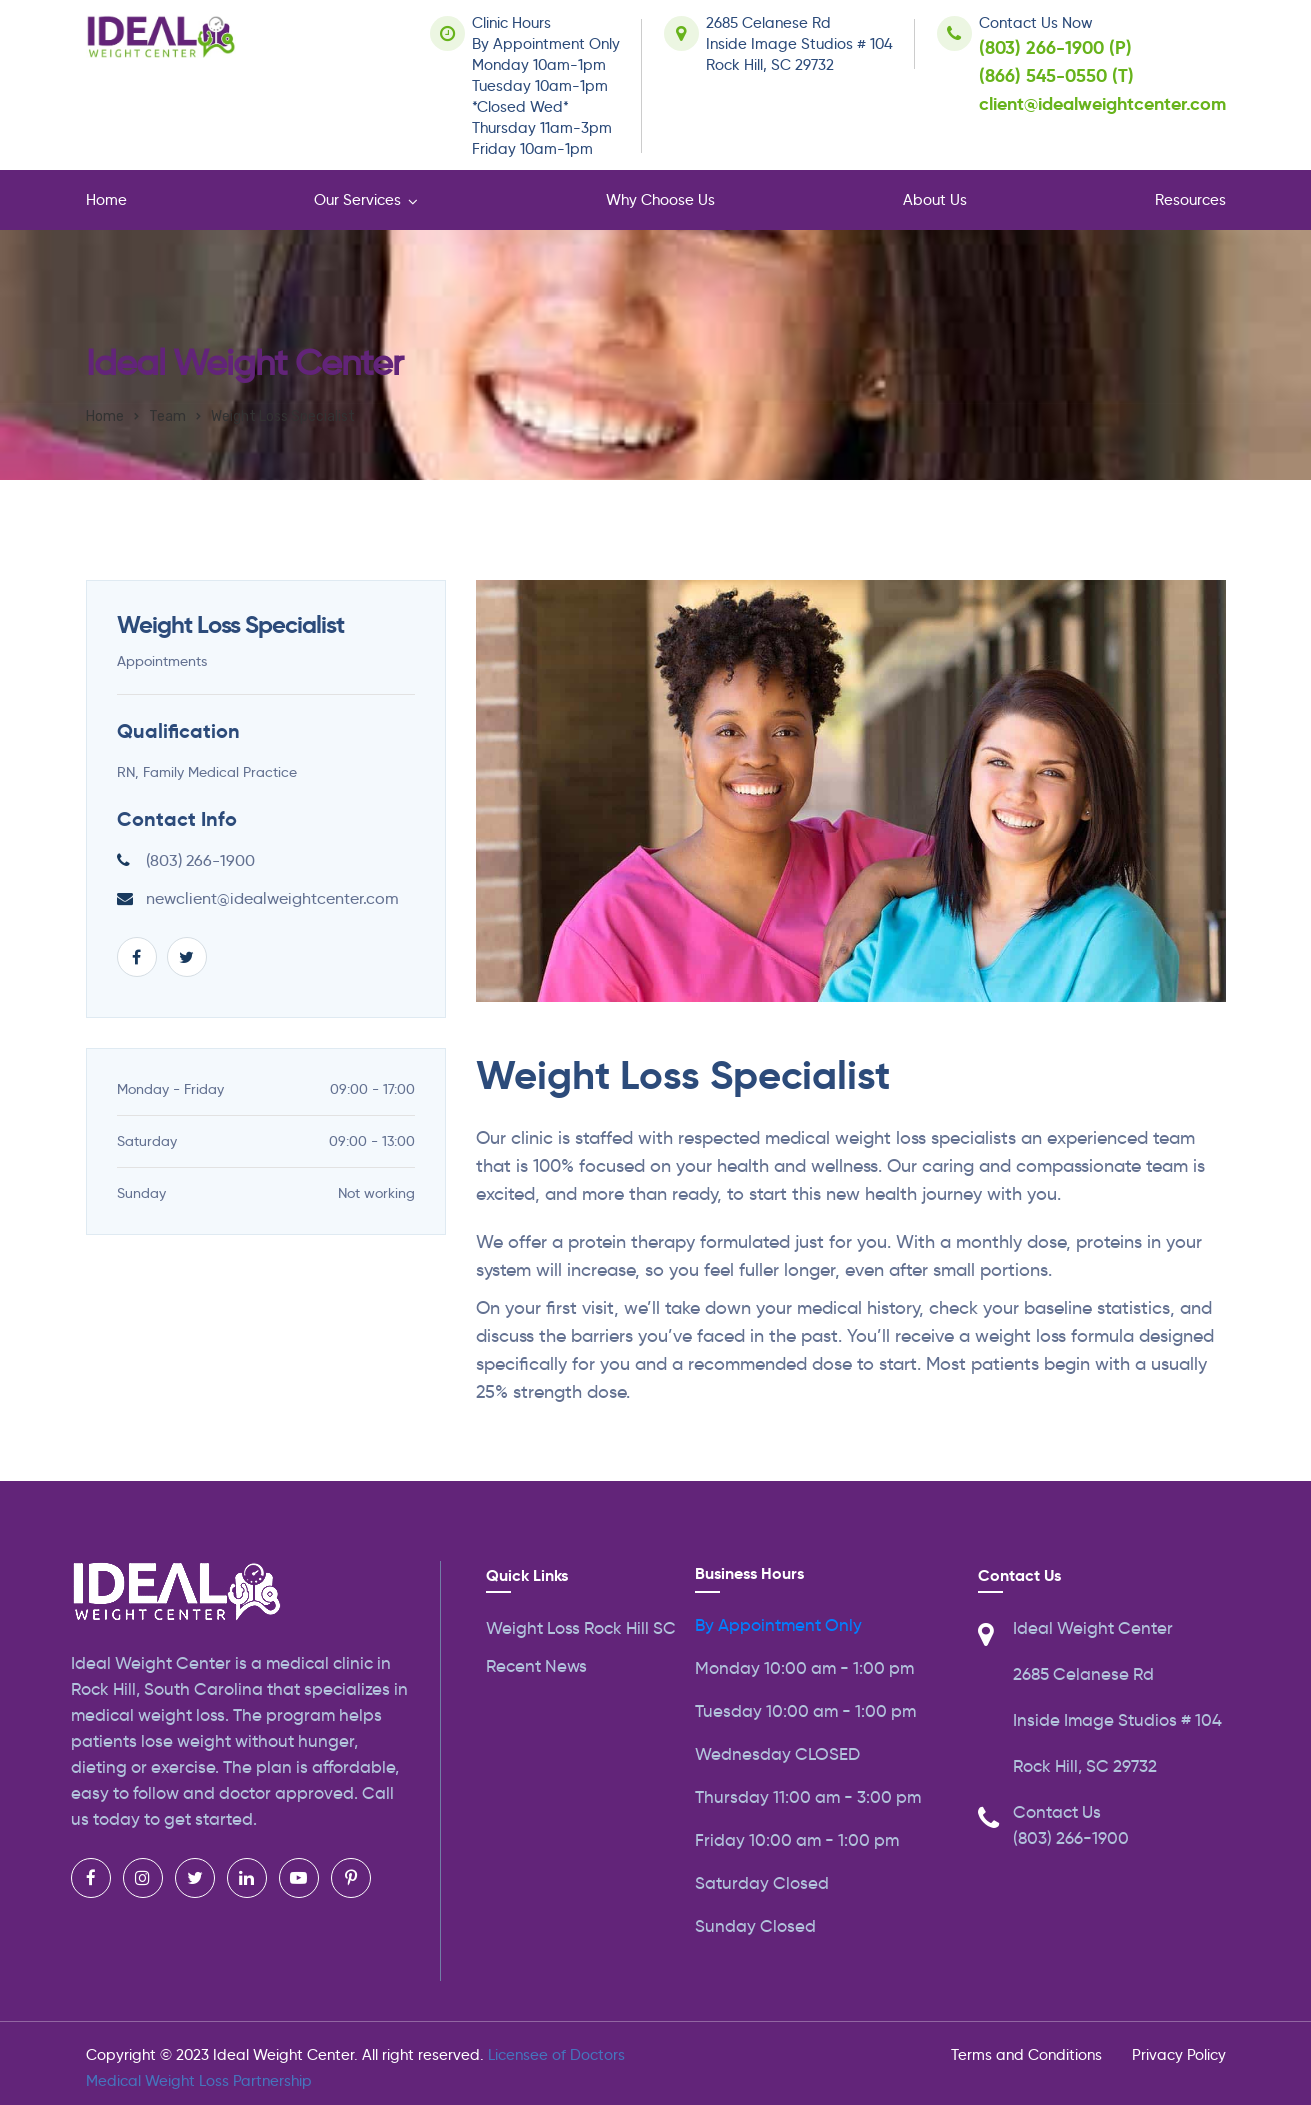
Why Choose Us (660, 200)
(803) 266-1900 (200, 860)
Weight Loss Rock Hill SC (581, 1628)
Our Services (357, 200)
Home (106, 200)
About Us (935, 200)
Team (167, 416)
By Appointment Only (778, 1625)
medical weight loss (148, 1715)
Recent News (536, 1666)
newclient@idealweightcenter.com (272, 898)
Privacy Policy (1179, 2055)
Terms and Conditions (1026, 2055)
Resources (1190, 200)
